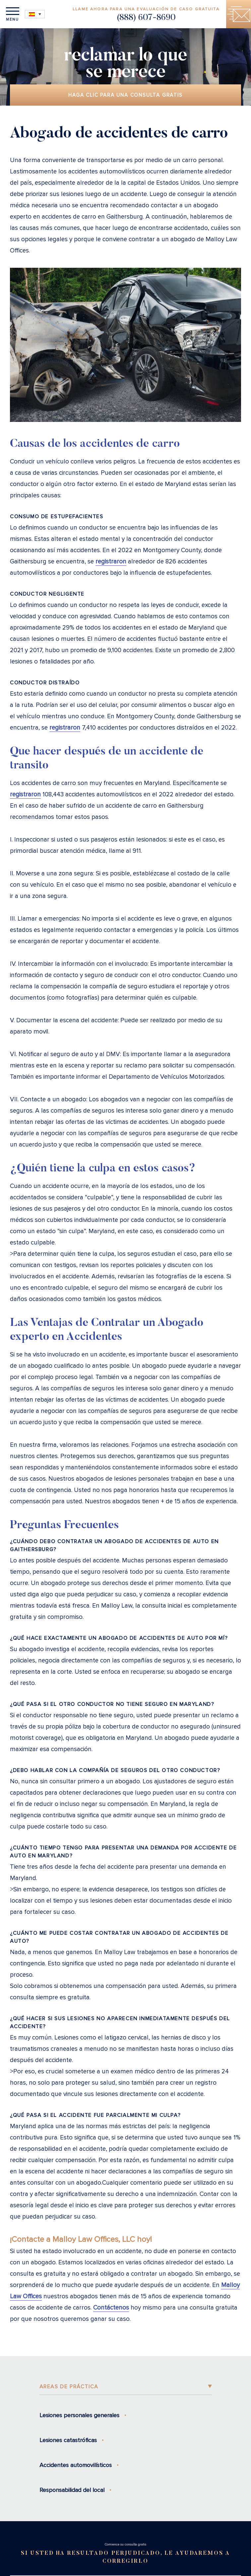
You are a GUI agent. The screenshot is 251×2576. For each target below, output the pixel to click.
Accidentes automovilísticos (75, 2465)
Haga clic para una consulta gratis (125, 95)
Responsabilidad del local (71, 2490)
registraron (110, 561)
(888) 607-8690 (146, 18)
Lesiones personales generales (79, 2415)
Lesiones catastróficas (68, 2440)
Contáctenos (111, 2308)
